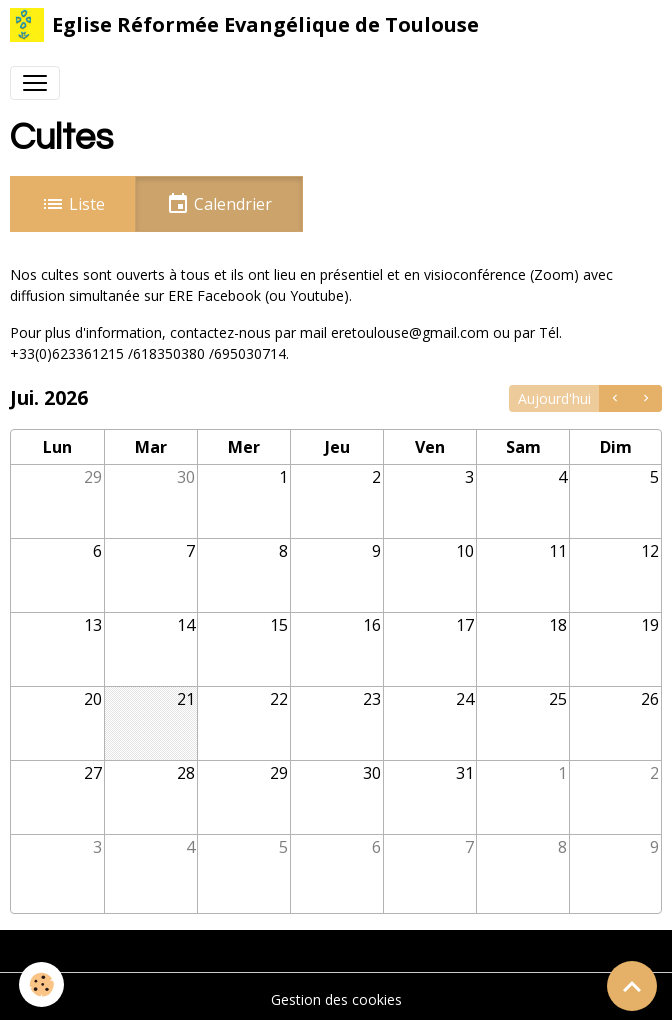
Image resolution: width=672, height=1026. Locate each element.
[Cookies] (42, 984)
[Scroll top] (632, 986)
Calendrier (219, 204)
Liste (73, 204)
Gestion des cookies (336, 999)
